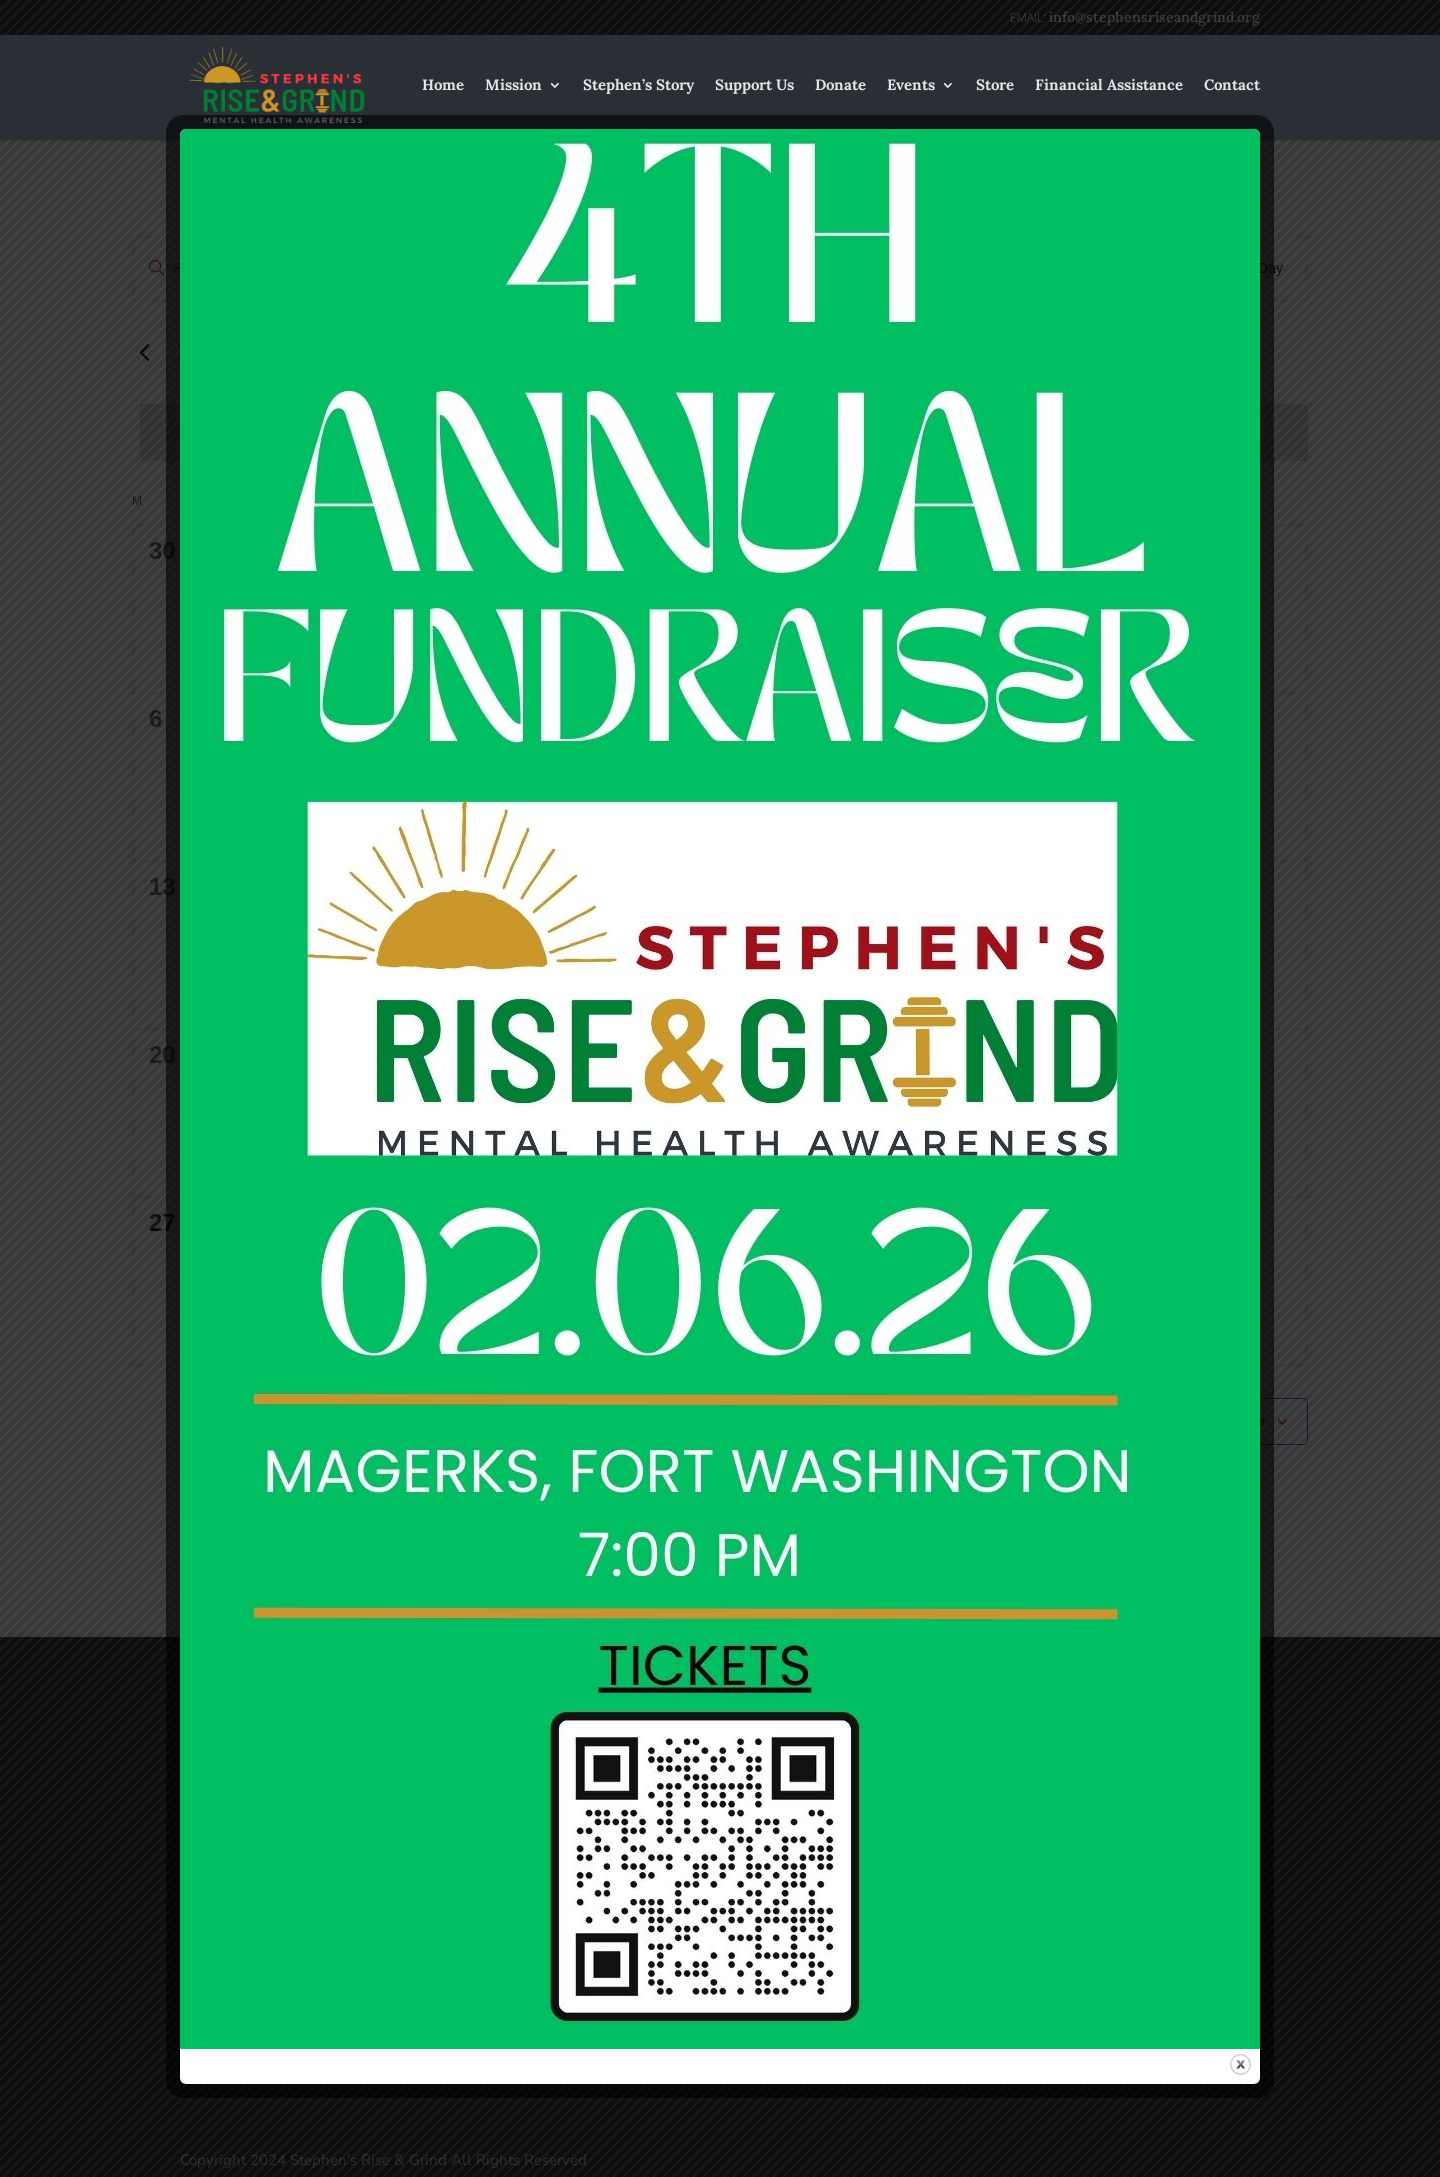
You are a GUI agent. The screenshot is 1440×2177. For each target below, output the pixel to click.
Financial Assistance (1109, 86)
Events (911, 86)
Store (995, 86)
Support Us (754, 86)
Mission (513, 86)
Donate (840, 86)
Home (443, 86)
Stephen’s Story (638, 86)
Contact (1232, 86)
